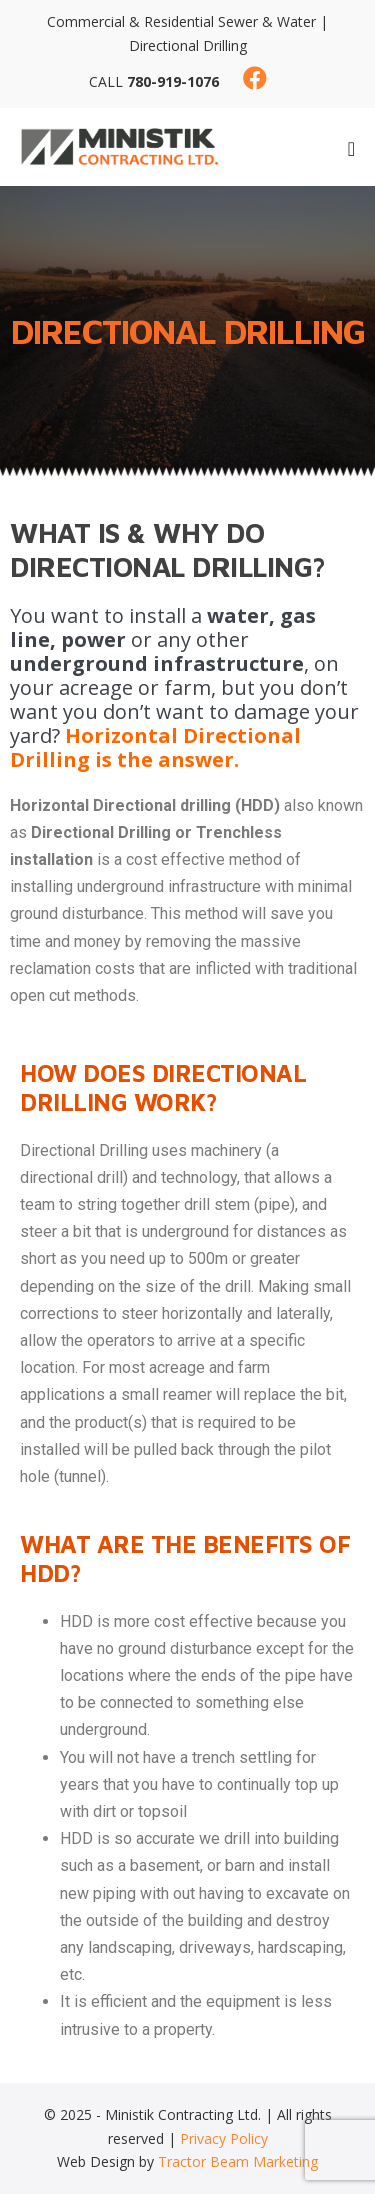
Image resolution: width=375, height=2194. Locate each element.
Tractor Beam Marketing (238, 2161)
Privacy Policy (224, 2138)
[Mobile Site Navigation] (351, 149)
